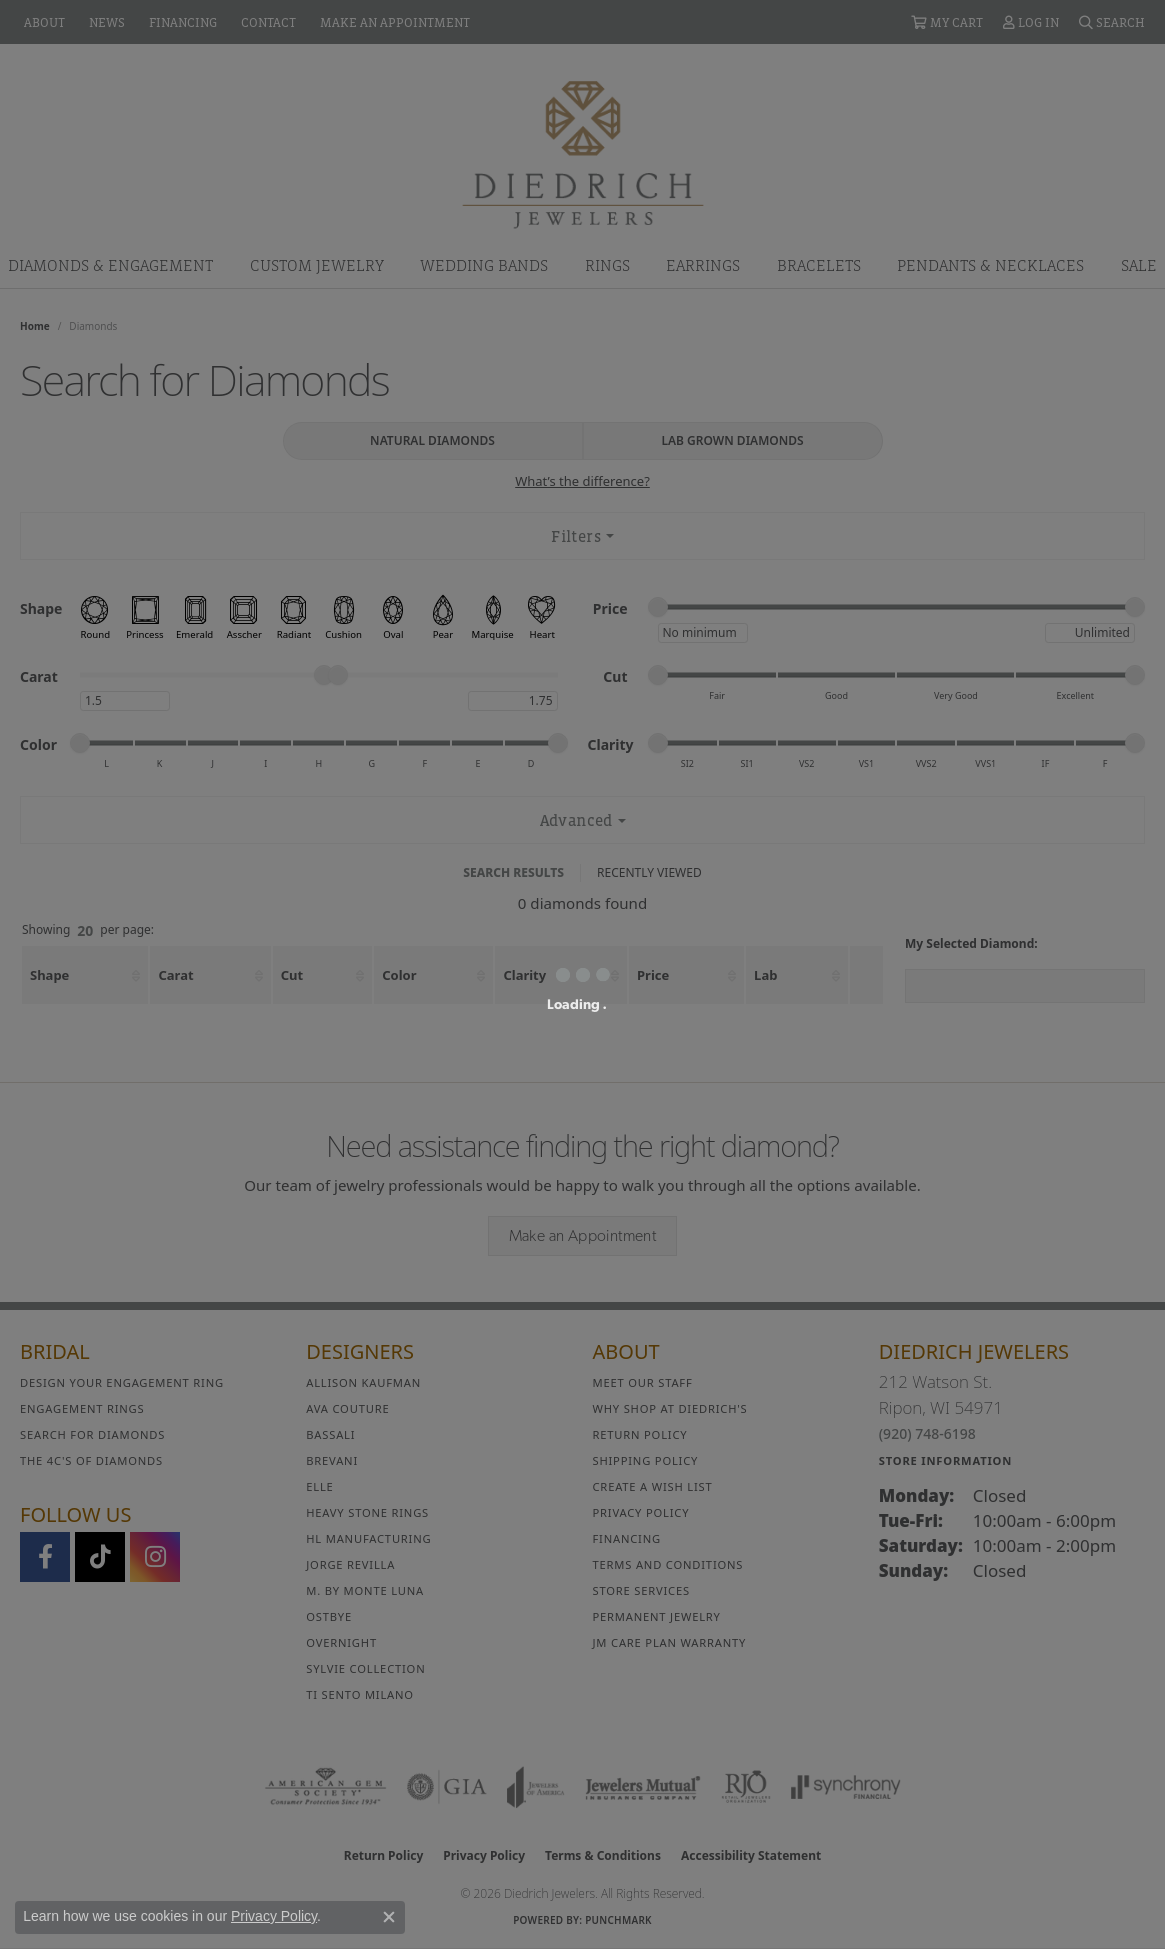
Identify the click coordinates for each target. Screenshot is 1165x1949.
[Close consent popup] (389, 1917)
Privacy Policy (274, 1916)
